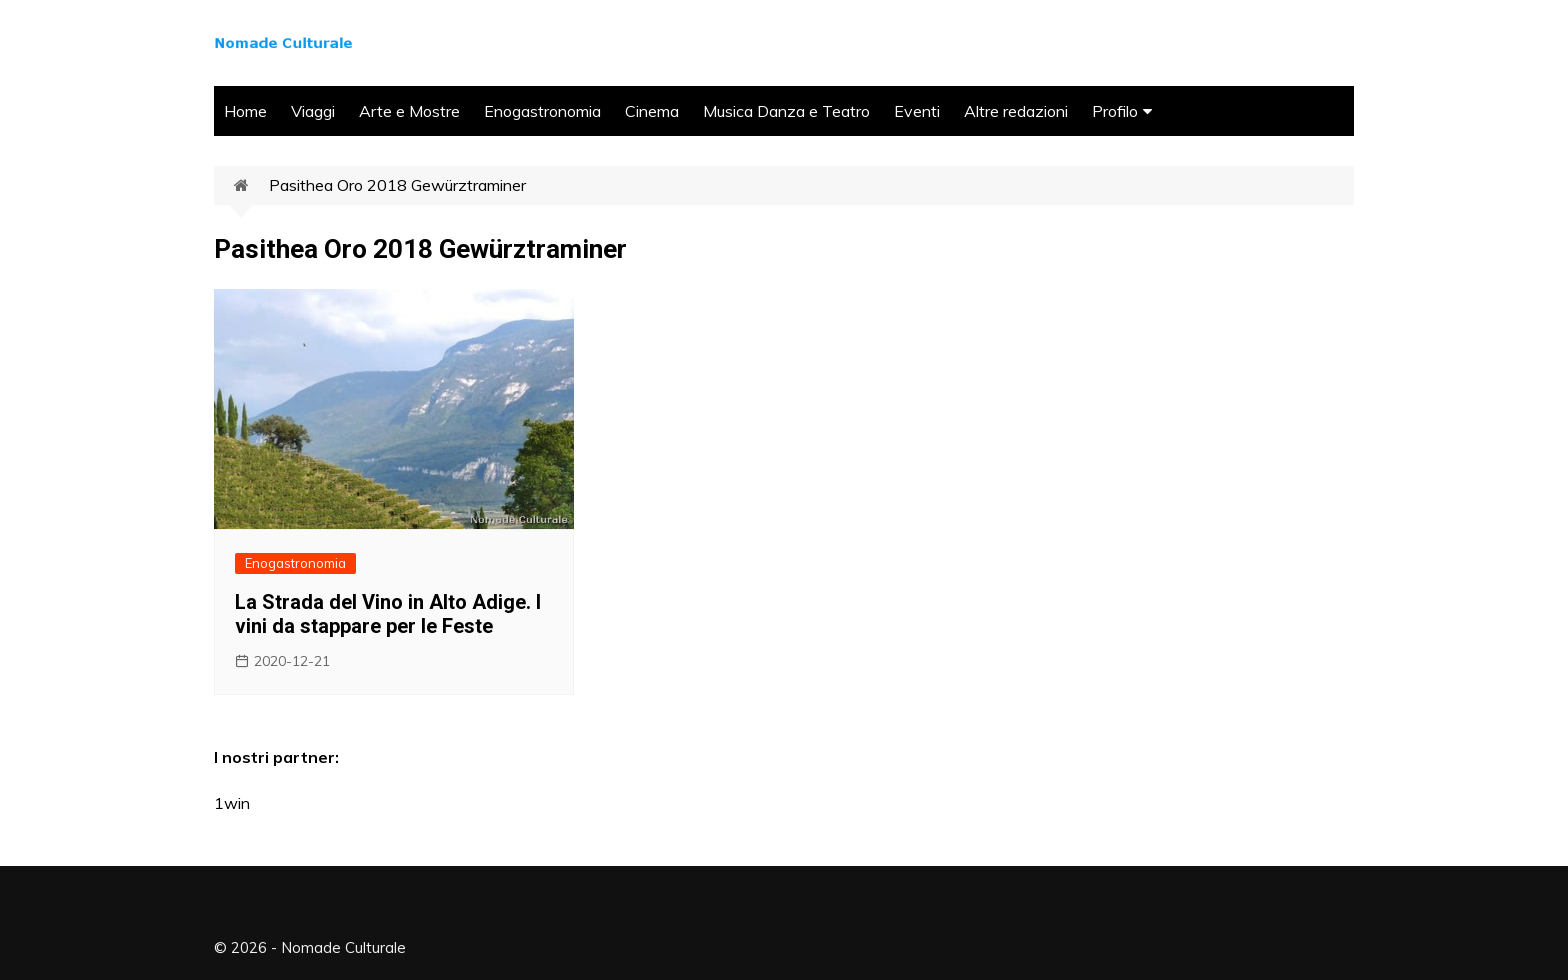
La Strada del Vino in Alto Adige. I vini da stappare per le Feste (388, 614)
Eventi (917, 111)
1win (232, 803)
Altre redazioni (1016, 111)
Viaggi (313, 111)
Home (245, 111)
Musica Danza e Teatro (786, 111)
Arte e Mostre (409, 111)
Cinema (652, 111)
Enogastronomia (542, 111)
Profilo (1115, 111)
